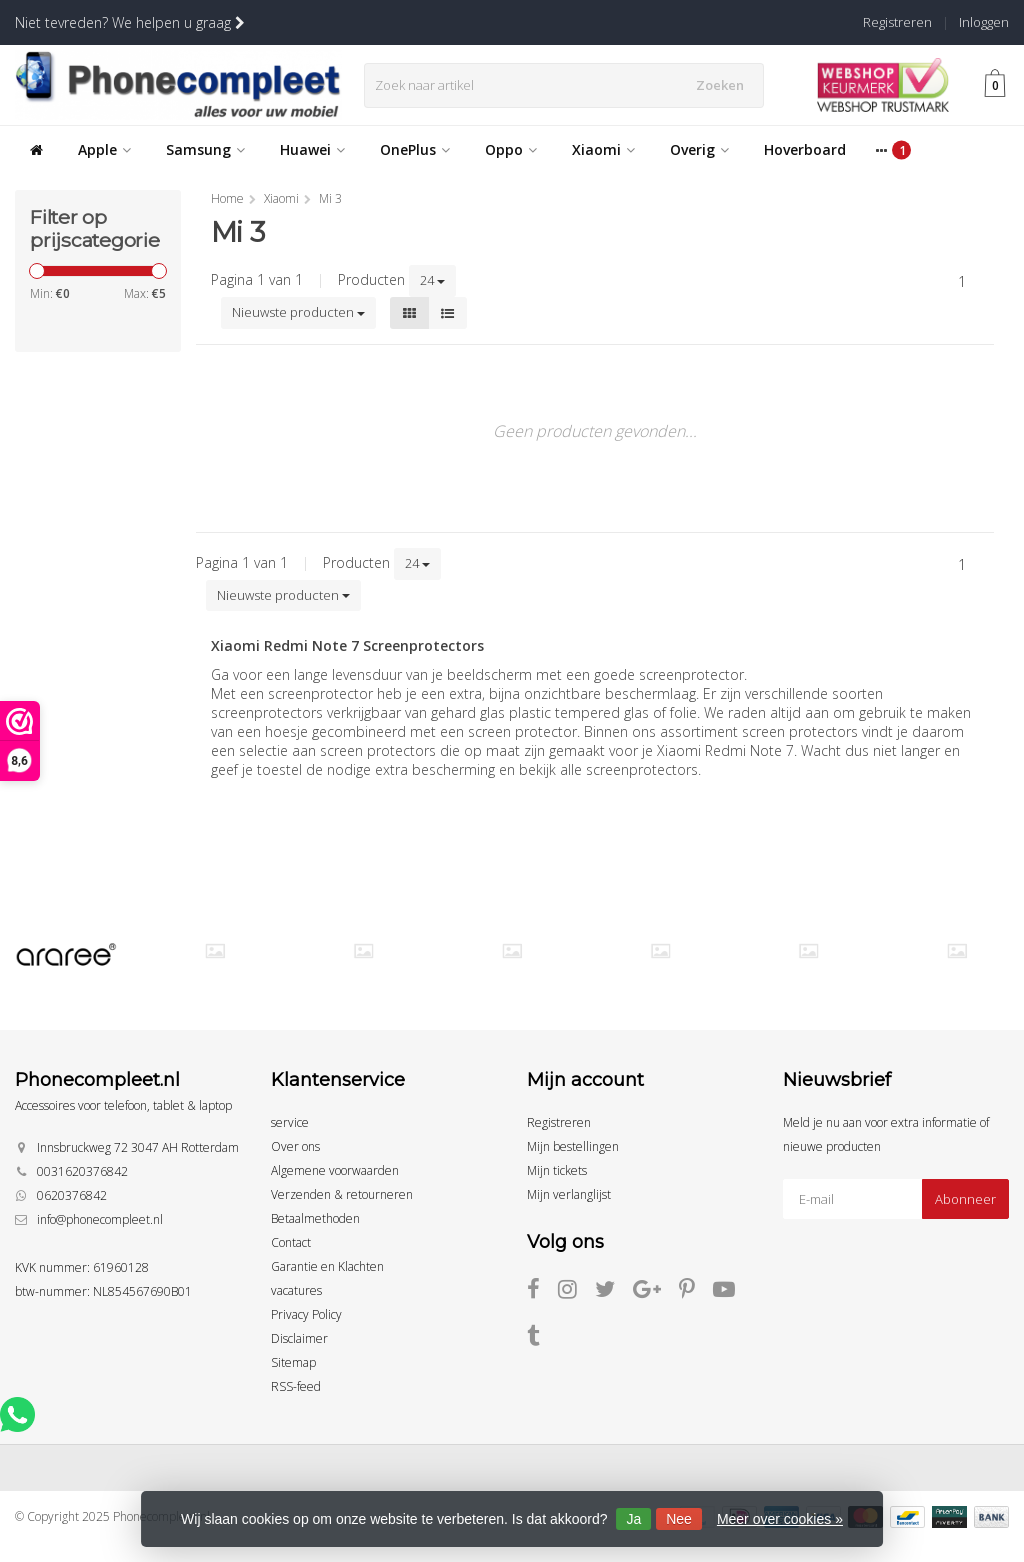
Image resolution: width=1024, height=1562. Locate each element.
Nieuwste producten (298, 312)
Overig (699, 149)
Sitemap (293, 1362)
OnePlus (415, 149)
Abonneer (965, 1199)
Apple (104, 149)
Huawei (312, 149)
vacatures (296, 1290)
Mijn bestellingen (573, 1146)
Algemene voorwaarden (335, 1170)
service (290, 1122)
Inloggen (984, 22)
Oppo (511, 149)
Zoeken (725, 85)
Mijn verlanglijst (569, 1194)
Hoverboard (805, 149)
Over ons (295, 1146)
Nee (679, 1519)
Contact (291, 1242)
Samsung (205, 149)
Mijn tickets (557, 1170)
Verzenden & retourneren (342, 1194)
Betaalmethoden (315, 1218)
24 (432, 280)
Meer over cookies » (780, 1519)
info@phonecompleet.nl (100, 1219)
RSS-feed (296, 1386)
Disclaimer (299, 1338)
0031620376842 (82, 1171)
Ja (633, 1519)
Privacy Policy (306, 1314)
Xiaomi (603, 149)
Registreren (897, 22)
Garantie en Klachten (327, 1266)
